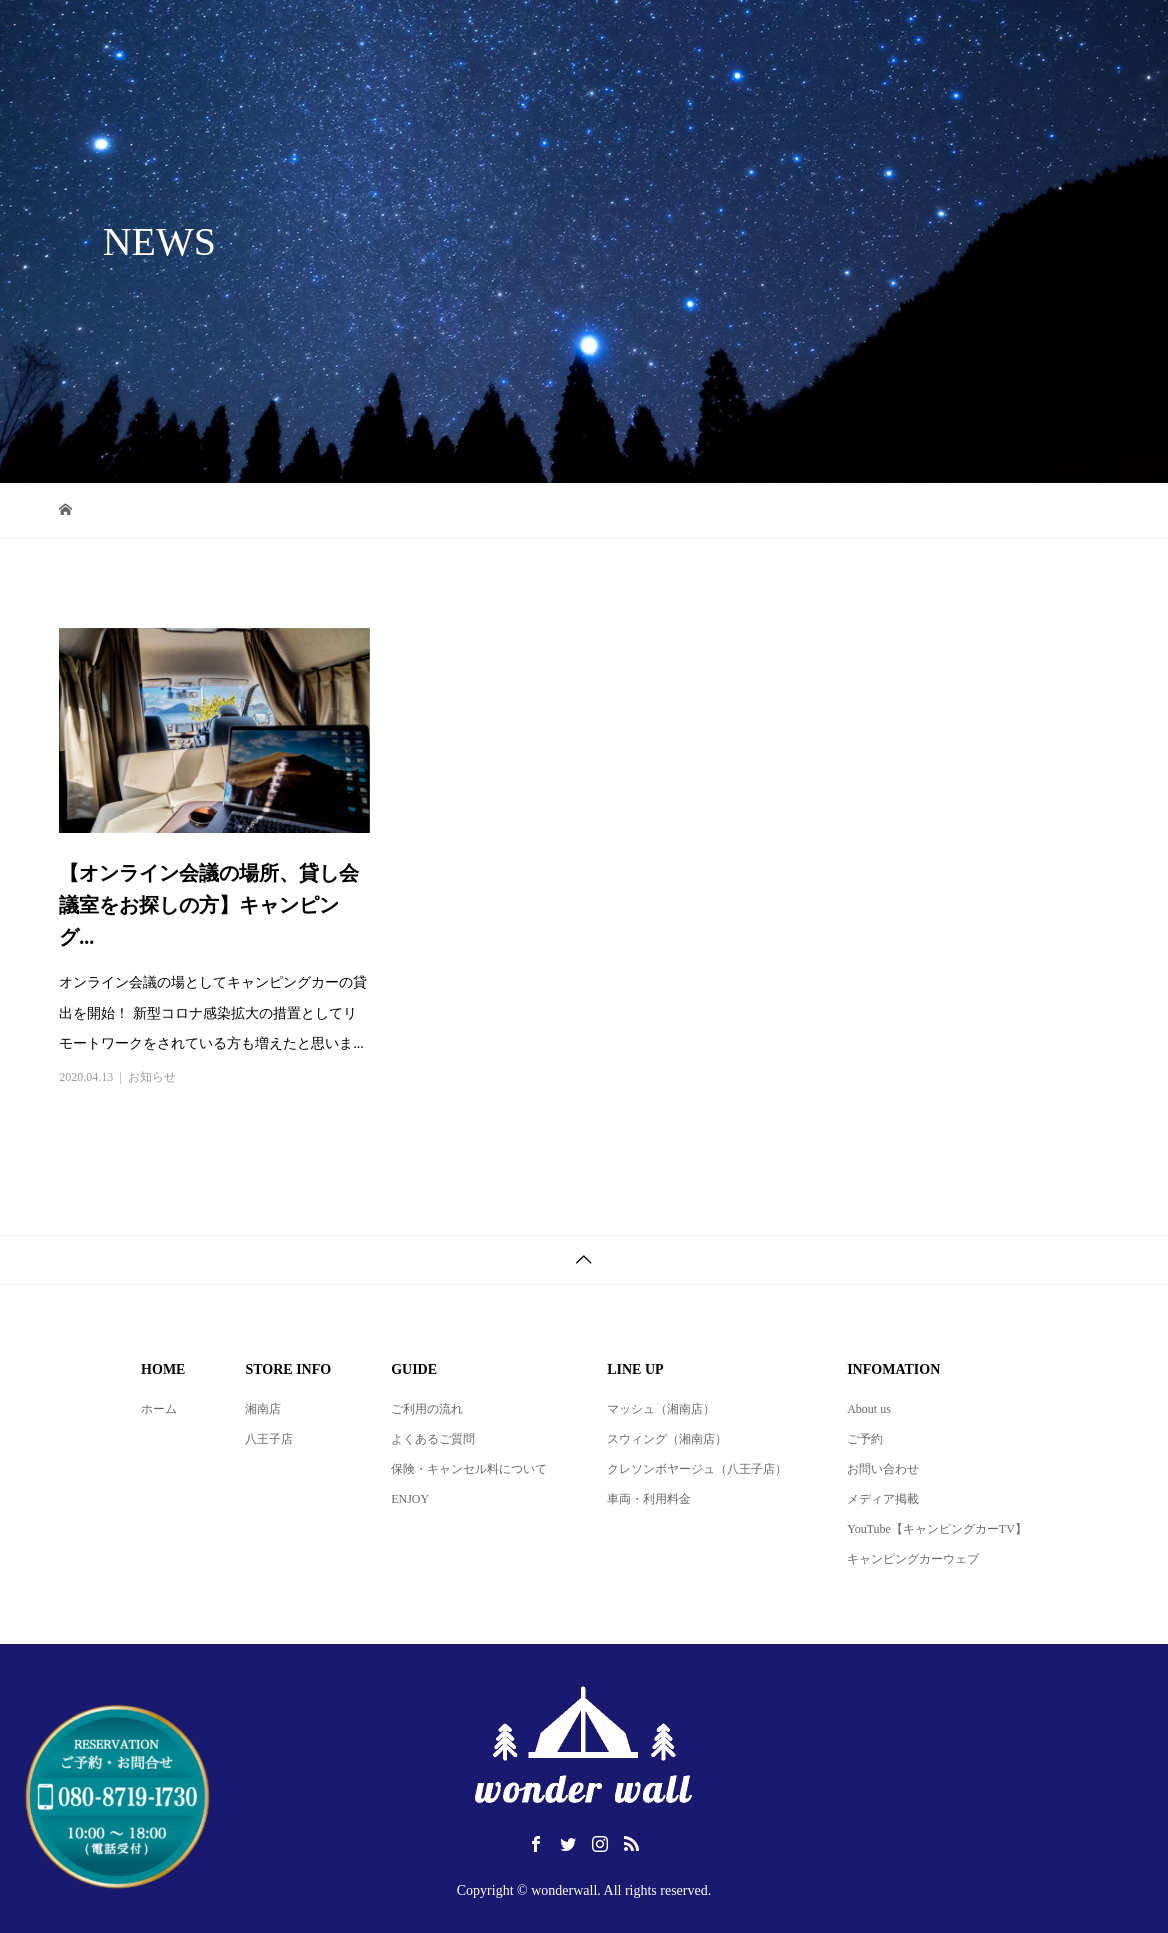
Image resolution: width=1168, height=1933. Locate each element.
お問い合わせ (883, 1469)
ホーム (159, 1409)
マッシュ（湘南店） (661, 1409)
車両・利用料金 (649, 1499)
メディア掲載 (883, 1499)
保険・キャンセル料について (469, 1469)
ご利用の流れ (427, 1409)
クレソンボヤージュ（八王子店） (697, 1469)
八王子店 (269, 1439)
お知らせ (152, 1077)
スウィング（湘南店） (667, 1439)
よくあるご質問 (433, 1439)
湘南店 (263, 1409)
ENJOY (410, 1499)
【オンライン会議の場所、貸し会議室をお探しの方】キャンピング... (209, 905)
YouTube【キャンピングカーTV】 (937, 1529)
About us (869, 1409)
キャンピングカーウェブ (913, 1559)
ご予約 (865, 1439)
